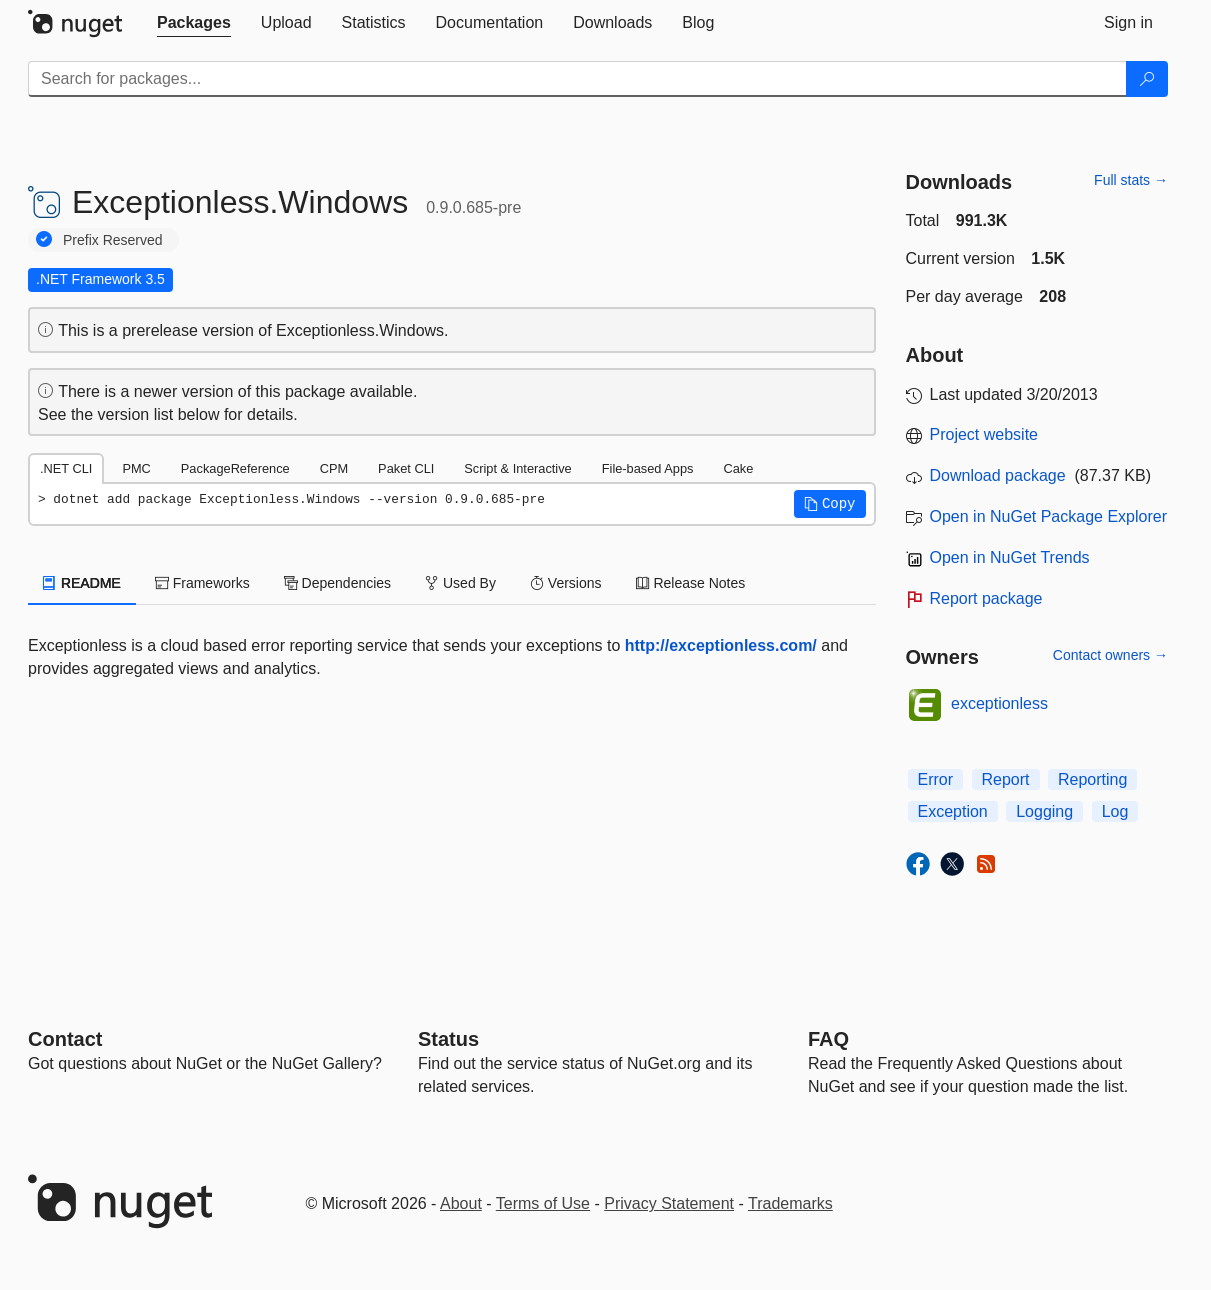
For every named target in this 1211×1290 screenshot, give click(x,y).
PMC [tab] (136, 468)
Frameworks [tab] (202, 583)
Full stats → (1131, 180)
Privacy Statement (669, 1203)
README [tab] (82, 583)
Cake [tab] (738, 468)
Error (936, 779)
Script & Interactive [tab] (517, 468)
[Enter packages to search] (577, 79)
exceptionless (999, 703)
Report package (986, 598)
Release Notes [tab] (691, 583)
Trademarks (790, 1203)
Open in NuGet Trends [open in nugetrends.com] (1010, 557)
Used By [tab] (460, 583)
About (461, 1203)
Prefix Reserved (113, 240)
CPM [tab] (334, 468)
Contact (65, 1039)
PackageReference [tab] (235, 468)
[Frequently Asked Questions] (828, 1039)
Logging (1044, 811)
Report (1006, 779)
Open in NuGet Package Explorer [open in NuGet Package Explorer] (1048, 516)
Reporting (1092, 779)
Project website (984, 434)
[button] (830, 504)
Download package (998, 475)
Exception (953, 811)
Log (1115, 811)
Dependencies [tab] (337, 583)
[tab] (194, 23)
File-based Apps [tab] (648, 468)
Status (448, 1039)
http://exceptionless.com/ (721, 645)
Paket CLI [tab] (406, 468)
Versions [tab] (566, 583)
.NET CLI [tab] (66, 468)
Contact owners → (1110, 655)
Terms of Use (543, 1203)
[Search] (1147, 79)
